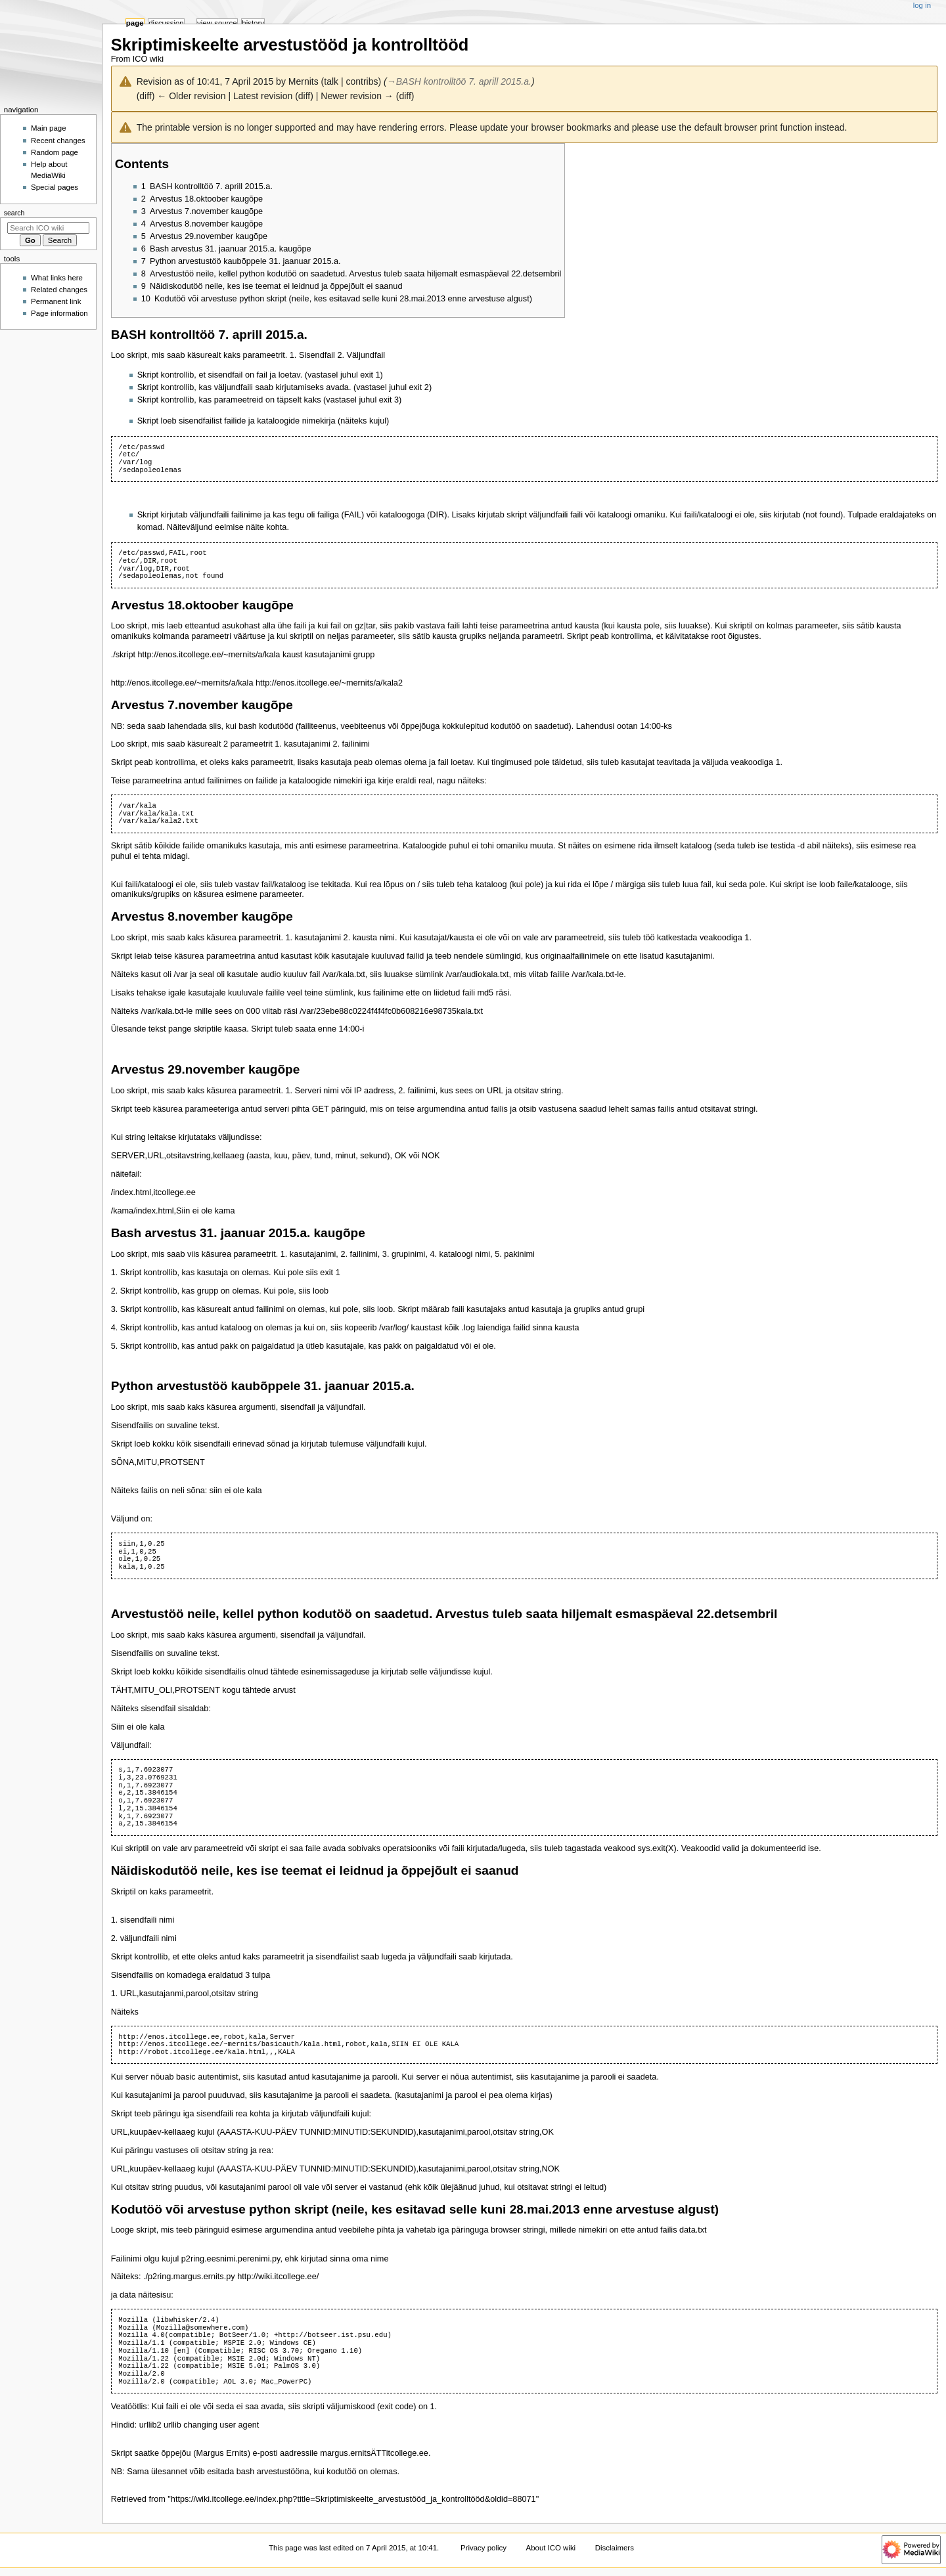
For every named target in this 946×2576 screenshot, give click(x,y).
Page (135, 23)
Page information (59, 313)
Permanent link (56, 301)
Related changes (59, 290)
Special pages (54, 187)
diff (145, 96)
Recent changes (58, 140)
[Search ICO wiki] (48, 228)
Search (14, 213)
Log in (922, 5)
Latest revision (262, 96)
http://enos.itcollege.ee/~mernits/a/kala (209, 654)
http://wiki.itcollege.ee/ (278, 2276)
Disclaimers (614, 2548)
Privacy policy (484, 2548)
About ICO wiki (551, 2548)
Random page (54, 152)
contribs (362, 81)
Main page (48, 128)
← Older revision (191, 96)
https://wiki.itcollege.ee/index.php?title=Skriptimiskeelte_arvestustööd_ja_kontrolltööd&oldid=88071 (353, 2499)
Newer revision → (357, 96)
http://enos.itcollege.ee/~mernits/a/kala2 (329, 683)
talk (331, 81)
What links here (57, 278)
